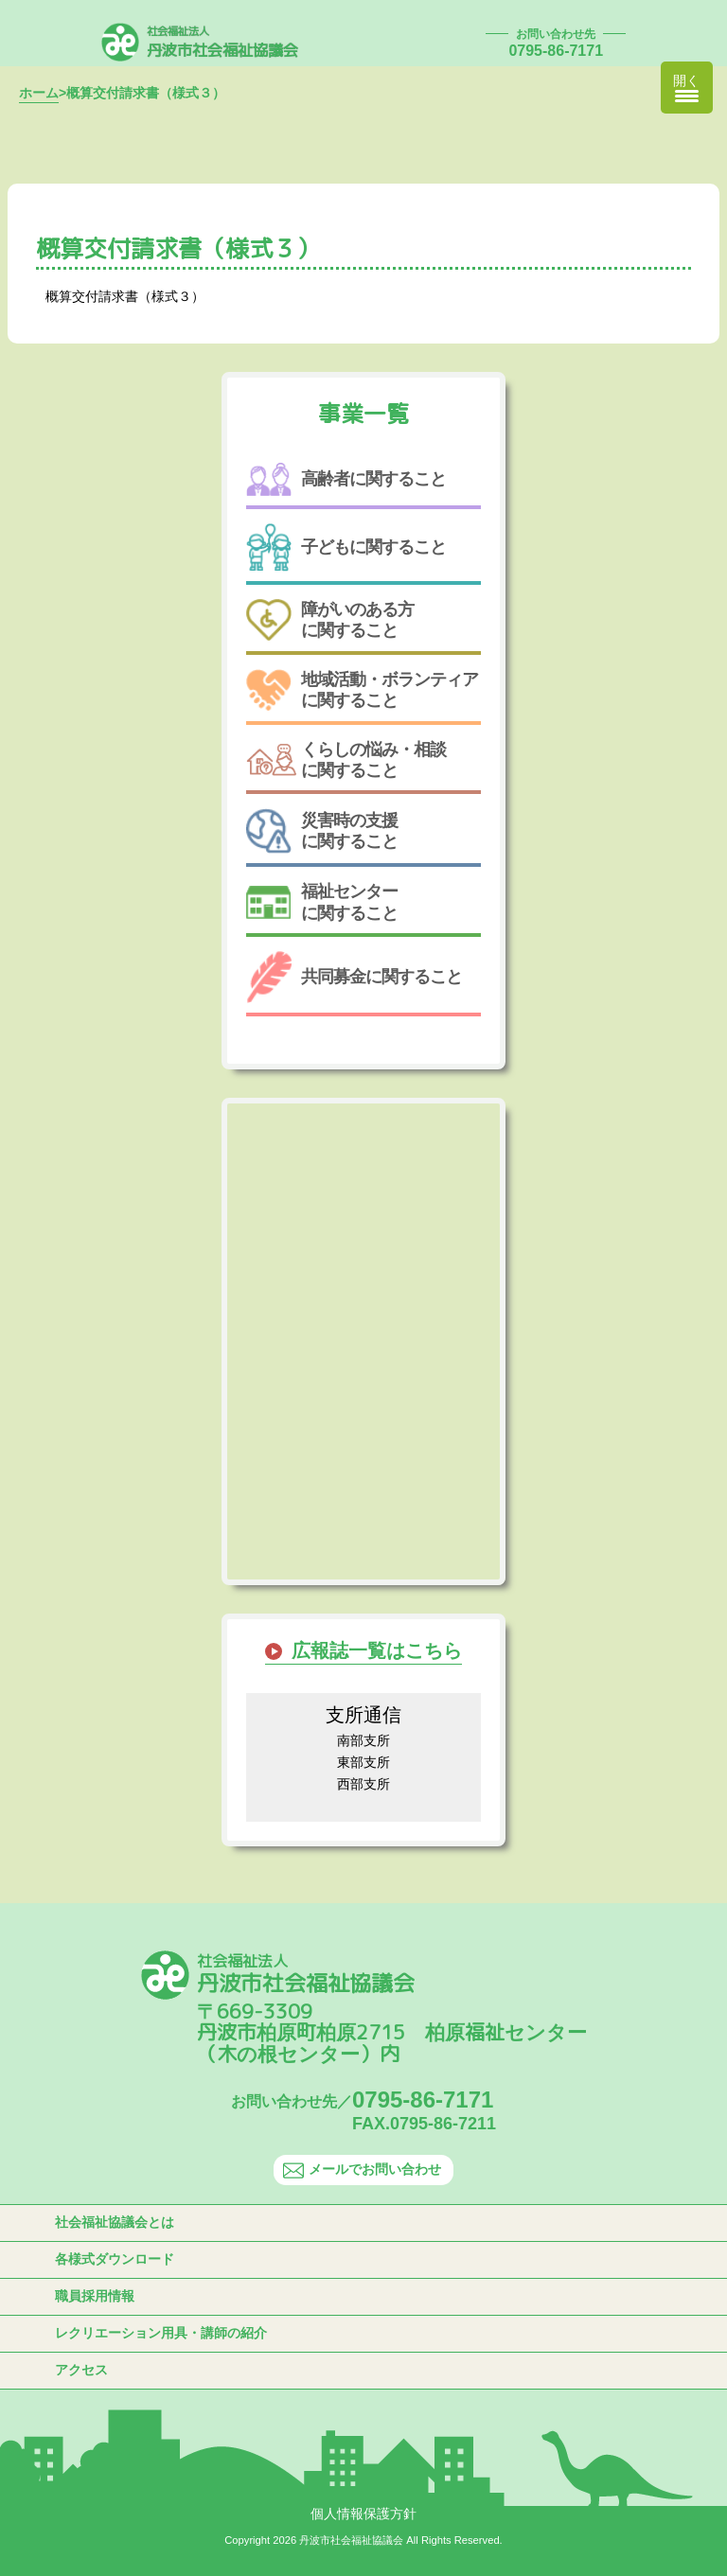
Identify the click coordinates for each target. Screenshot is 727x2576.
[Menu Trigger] (687, 88)
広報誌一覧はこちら (377, 1650)
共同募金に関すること (354, 977)
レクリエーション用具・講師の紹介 (161, 2332)
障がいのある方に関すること (330, 620)
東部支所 (363, 1762)
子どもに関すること (346, 547)
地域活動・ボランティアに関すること (362, 689)
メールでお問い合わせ (362, 2169)
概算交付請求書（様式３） (124, 296)
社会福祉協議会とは (114, 2222)
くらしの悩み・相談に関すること (346, 760)
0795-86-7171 (555, 51)
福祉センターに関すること (322, 902)
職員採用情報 (94, 2295)
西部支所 (363, 1783)
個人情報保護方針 (363, 2513)
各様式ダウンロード (114, 2259)
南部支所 (363, 1740)
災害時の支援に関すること (322, 831)
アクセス (81, 2369)
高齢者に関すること (346, 479)
